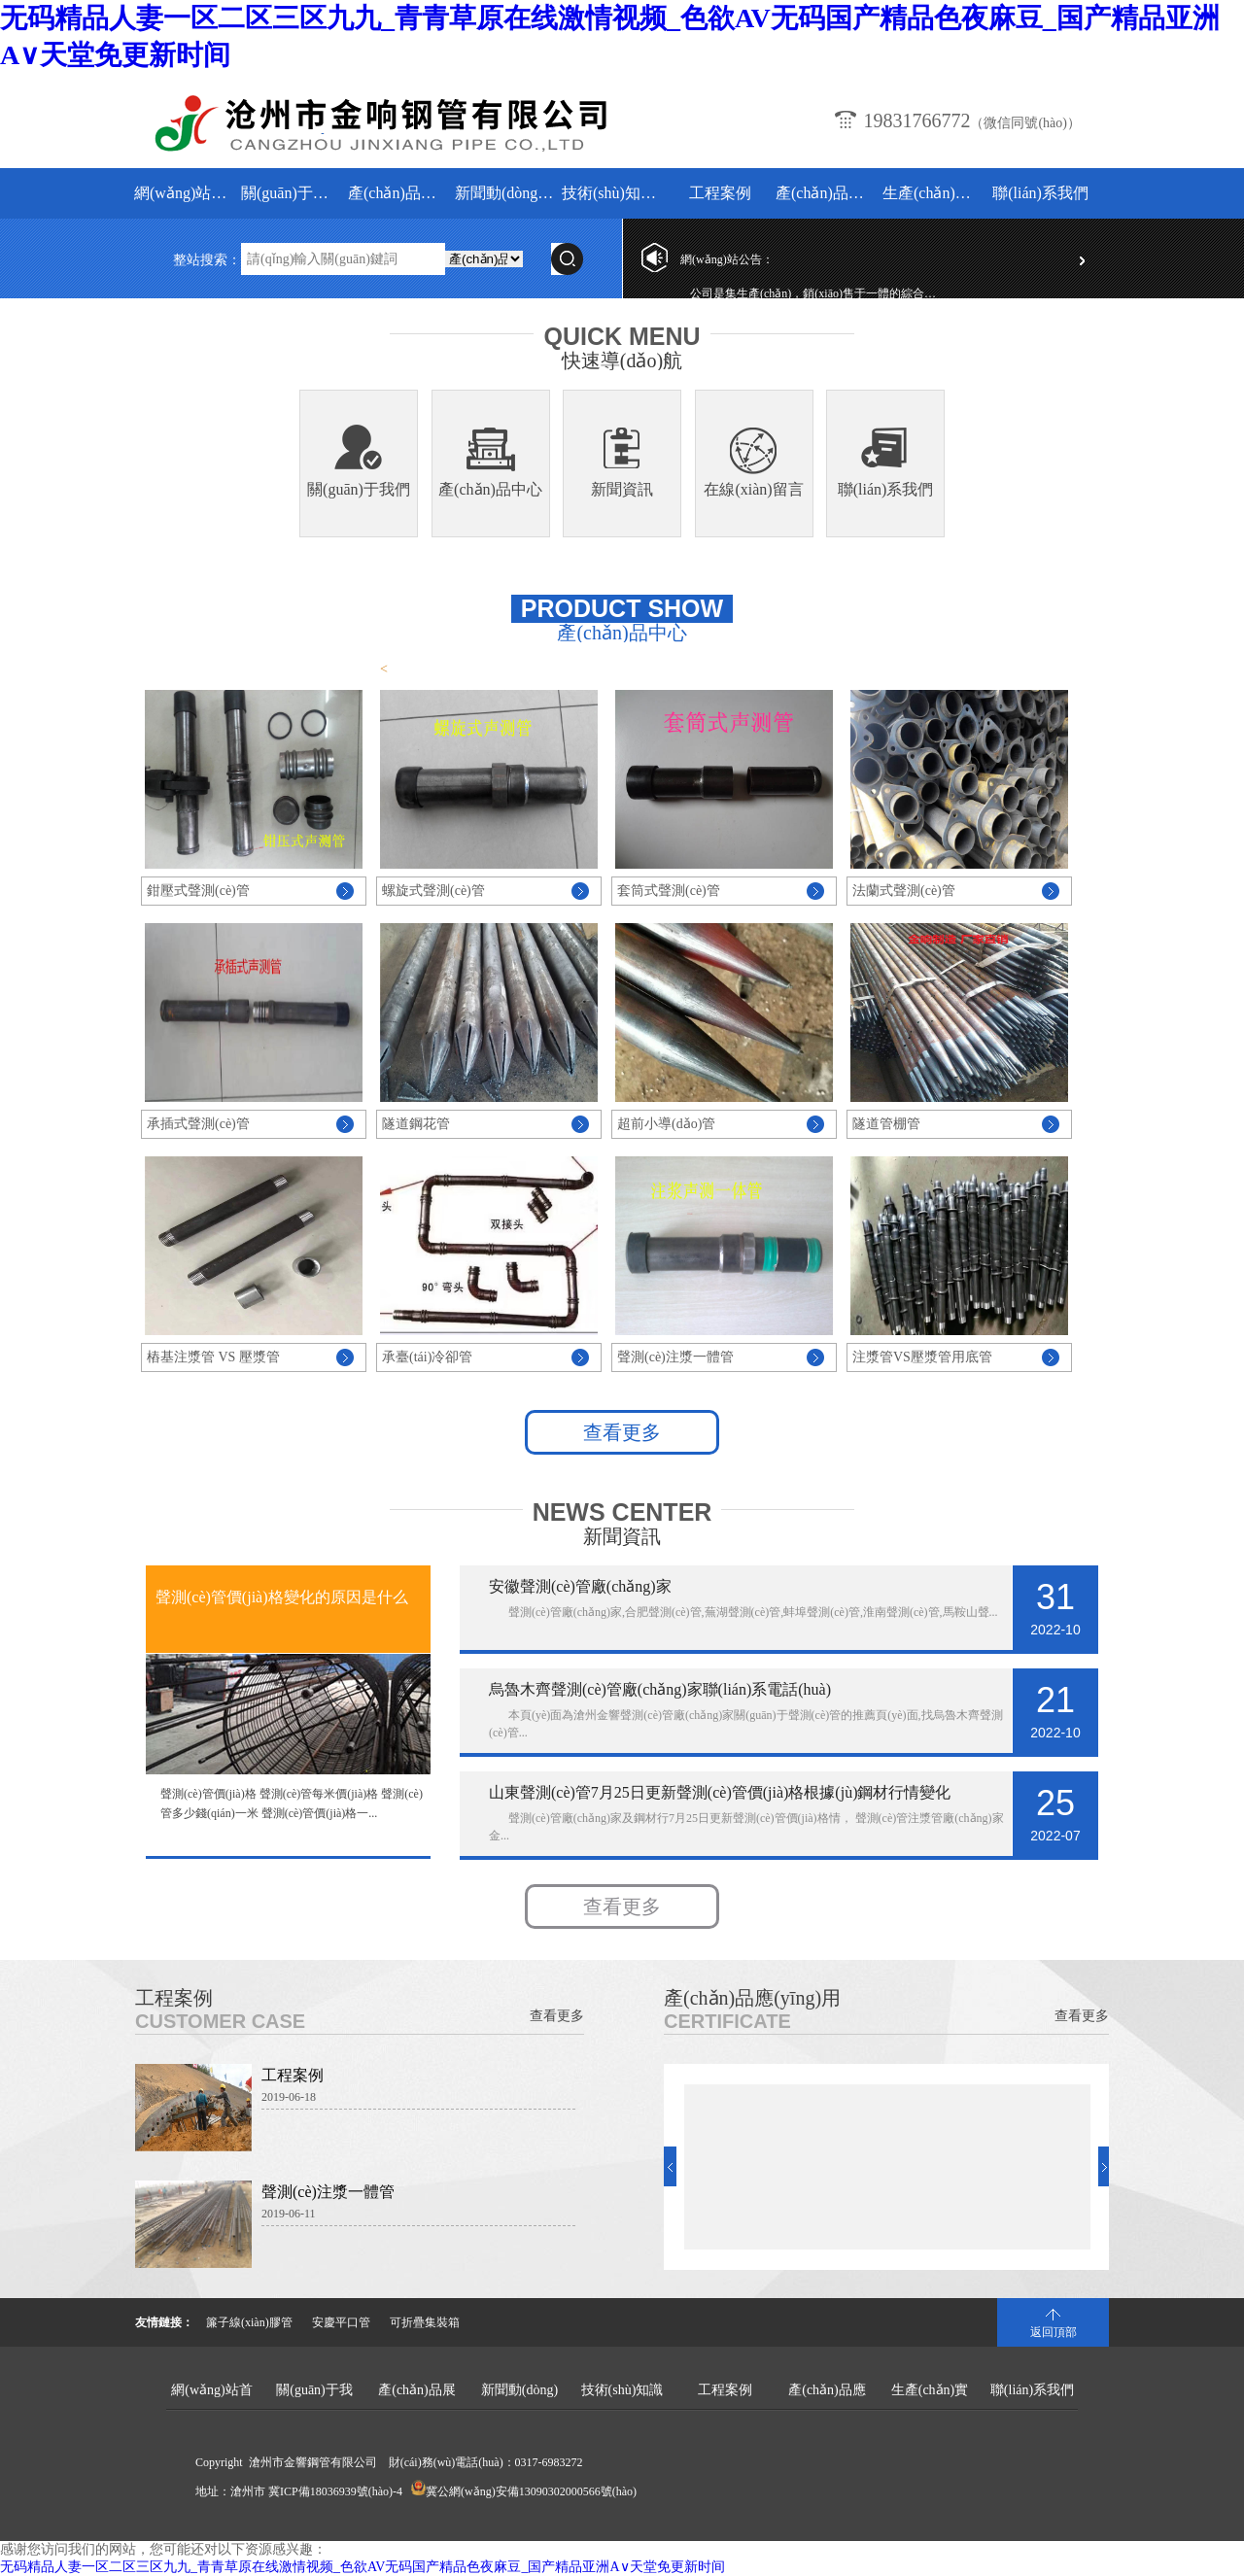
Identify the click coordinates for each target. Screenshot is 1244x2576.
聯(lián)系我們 (1040, 193)
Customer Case (220, 2021)
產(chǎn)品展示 (399, 193)
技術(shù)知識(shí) (613, 193)
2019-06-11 (288, 2213)
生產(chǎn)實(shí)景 (933, 193)
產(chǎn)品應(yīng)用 (827, 193)
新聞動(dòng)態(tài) (506, 193)
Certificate (727, 2021)
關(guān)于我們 (292, 193)
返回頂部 (1053, 2332)
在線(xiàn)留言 (753, 489)
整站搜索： (207, 260)
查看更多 (622, 1432)
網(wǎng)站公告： (727, 259)
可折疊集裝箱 (425, 2322)
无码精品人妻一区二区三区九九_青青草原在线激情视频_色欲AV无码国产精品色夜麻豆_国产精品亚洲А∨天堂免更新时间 (362, 2566)
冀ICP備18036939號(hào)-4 (335, 2491)
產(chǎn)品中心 (490, 489)
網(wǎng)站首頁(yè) (185, 193)
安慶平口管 (341, 2322)
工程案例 (720, 193)
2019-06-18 (288, 2097)
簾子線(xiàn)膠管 (249, 2322)
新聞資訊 (622, 489)
